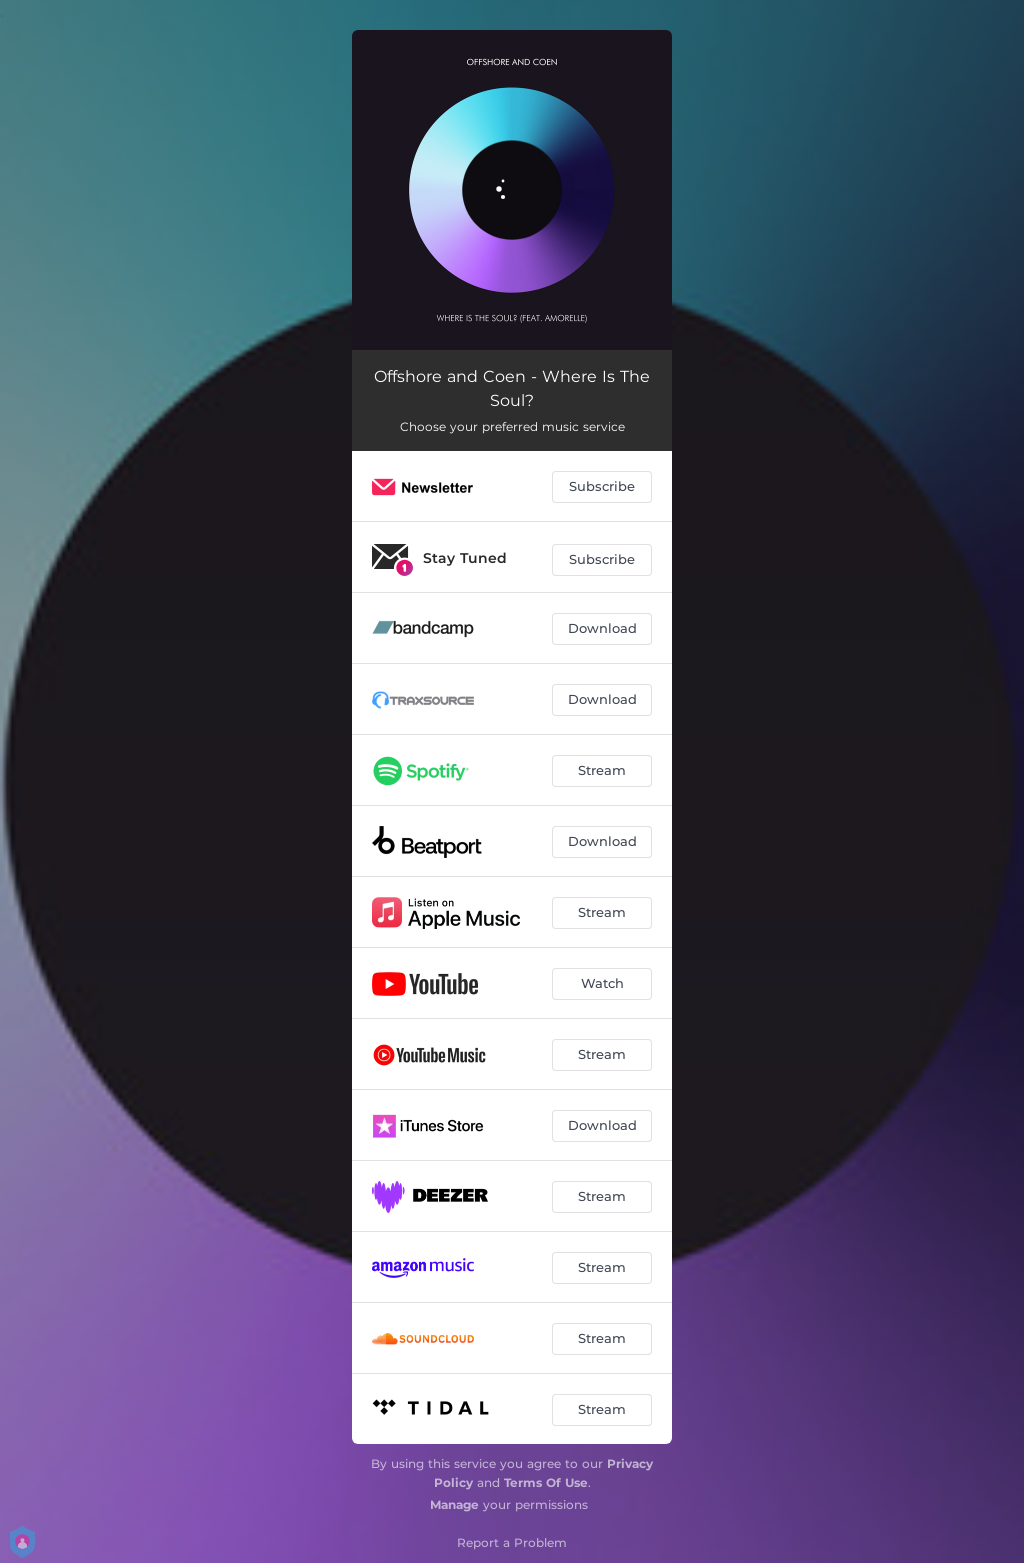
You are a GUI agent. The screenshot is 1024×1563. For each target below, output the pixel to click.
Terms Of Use (546, 1482)
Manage (454, 1504)
